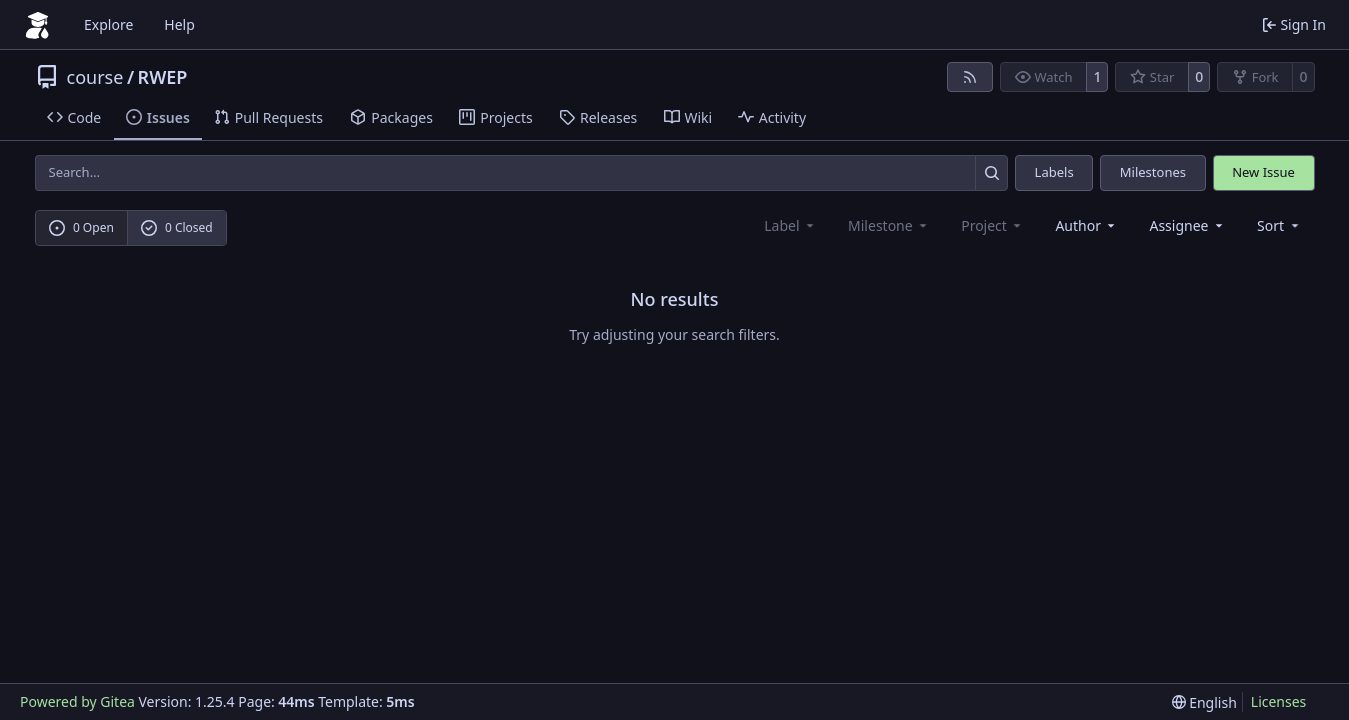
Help (179, 24)
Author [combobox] (1086, 225)
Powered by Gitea (77, 701)
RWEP (163, 77)
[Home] (38, 25)
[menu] (1279, 225)
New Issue (1263, 172)
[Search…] (991, 172)
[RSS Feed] (970, 77)
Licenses (1279, 701)
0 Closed (177, 227)
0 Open (81, 227)
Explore (108, 24)
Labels (1054, 172)
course (95, 77)
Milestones (1153, 172)
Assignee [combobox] (1187, 225)
